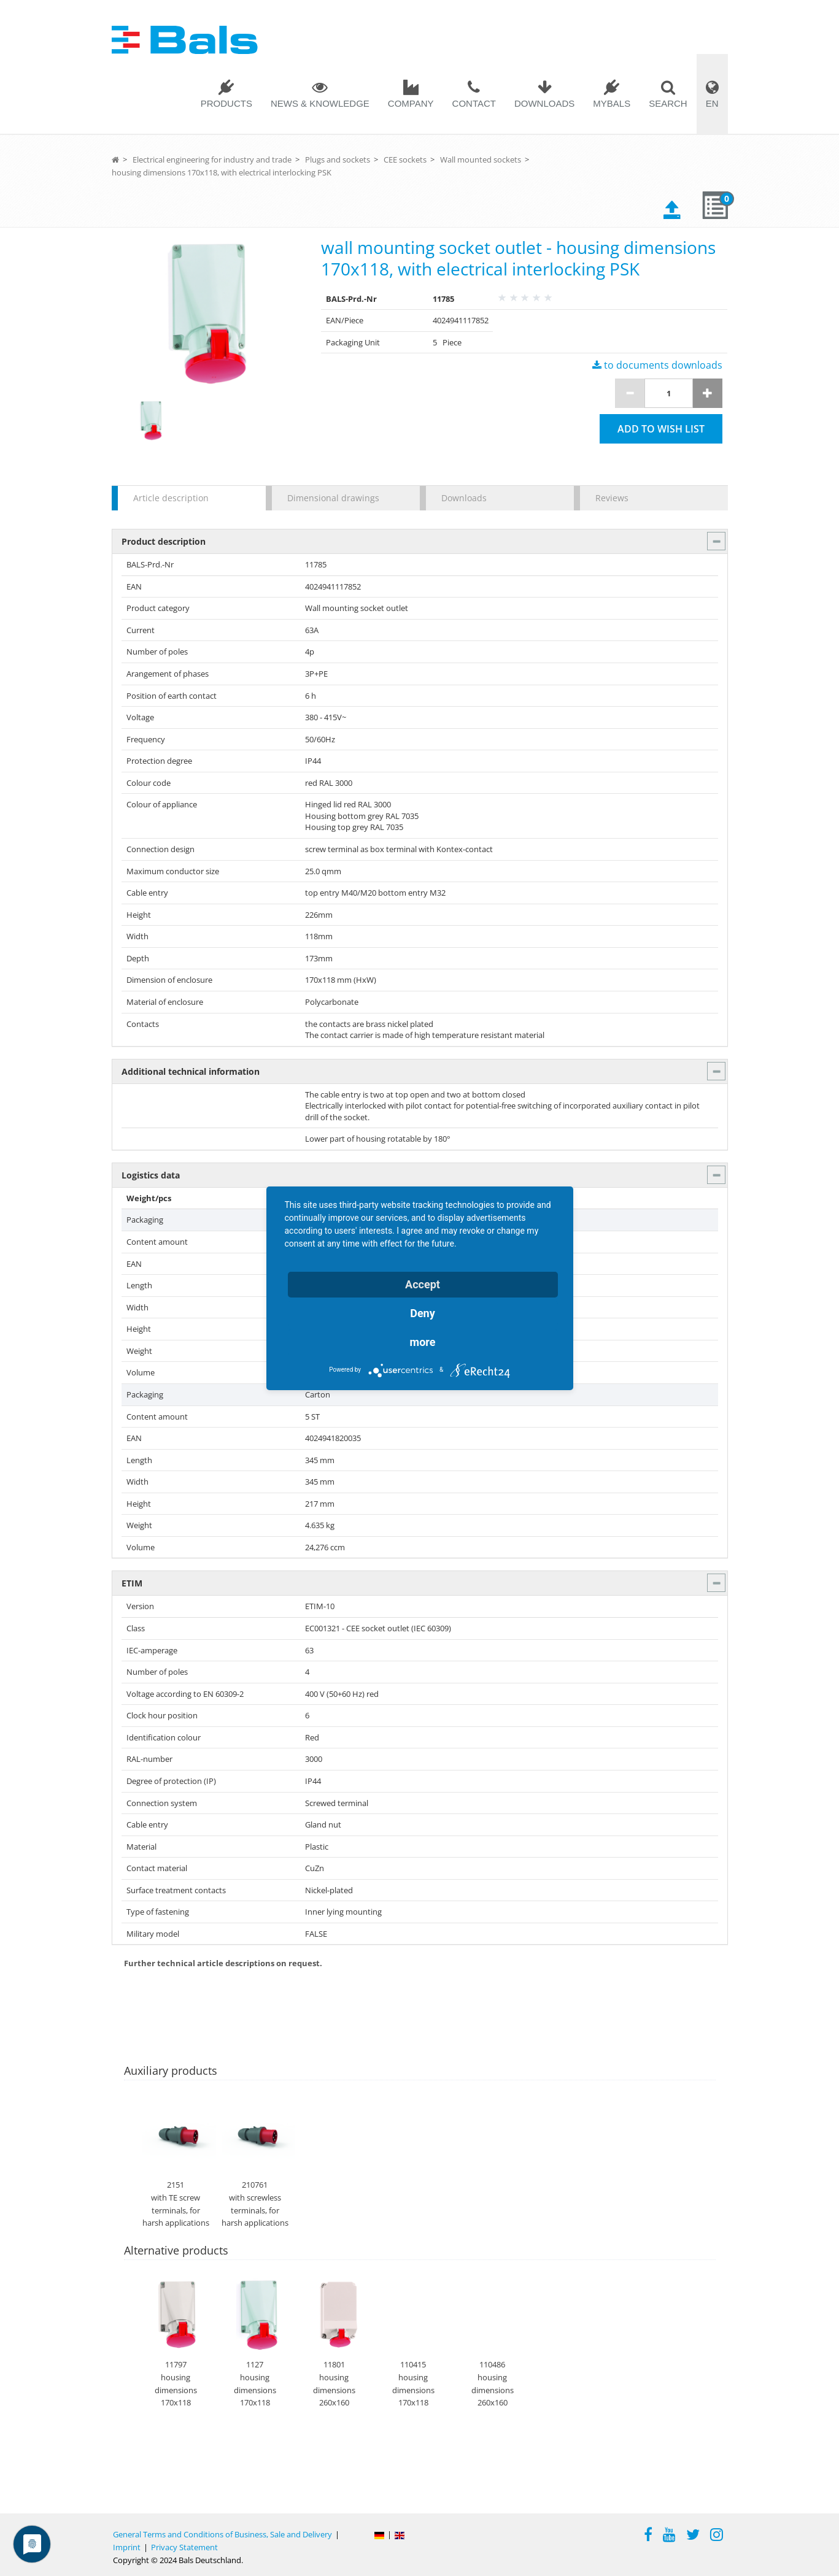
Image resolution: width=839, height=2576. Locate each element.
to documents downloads (657, 365)
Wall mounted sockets (480, 159)
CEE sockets (405, 159)
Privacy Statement (184, 2547)
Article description (171, 498)
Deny (422, 1313)
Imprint (127, 2547)
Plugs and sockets (337, 159)
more (423, 1342)
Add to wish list (661, 429)
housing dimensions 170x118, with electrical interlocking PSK (221, 172)
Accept (422, 1284)
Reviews (611, 498)
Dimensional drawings (333, 498)
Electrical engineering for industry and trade (212, 159)
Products (226, 103)
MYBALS (611, 103)
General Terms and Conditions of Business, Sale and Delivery (222, 2534)
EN (712, 103)
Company (411, 103)
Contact (474, 103)
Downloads (544, 103)
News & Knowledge (320, 103)
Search (668, 103)
